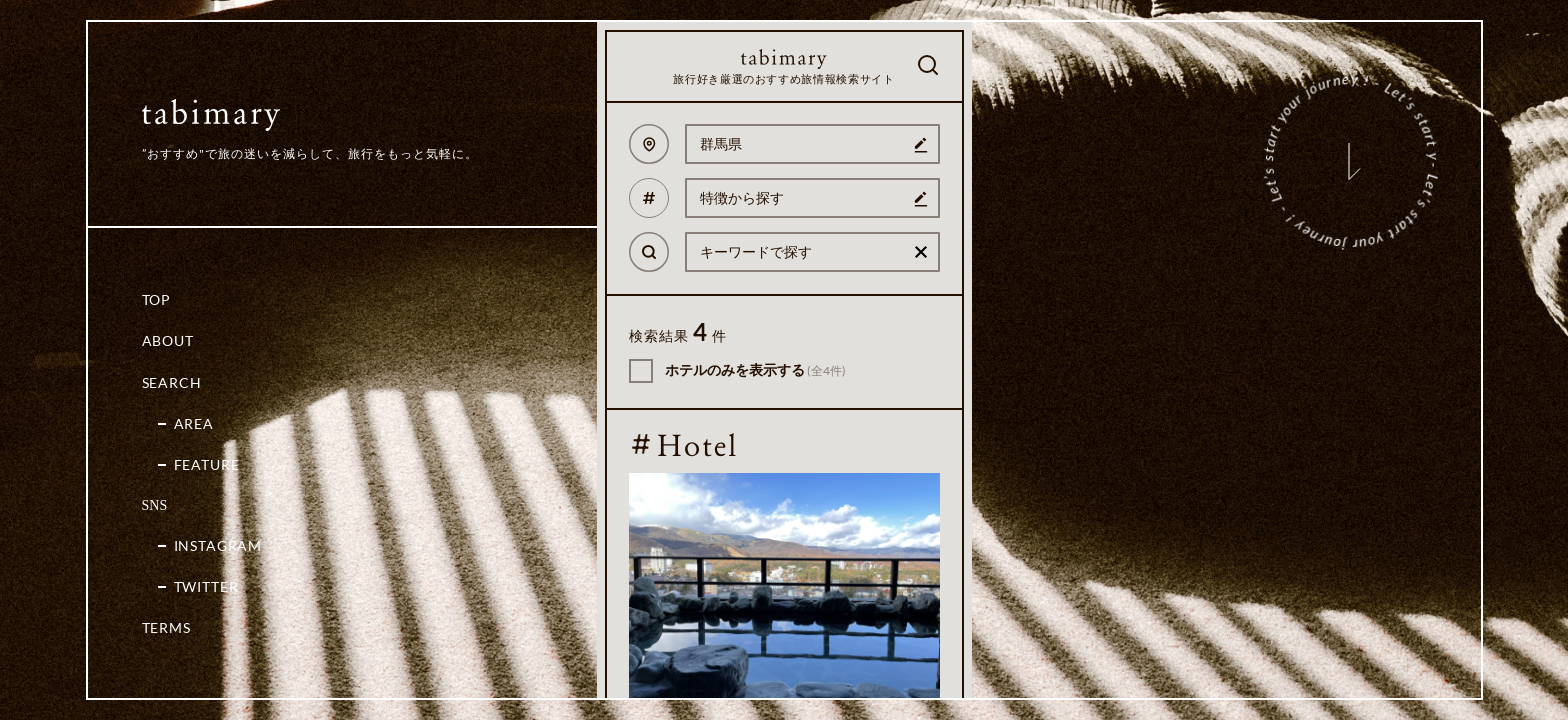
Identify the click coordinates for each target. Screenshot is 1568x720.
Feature (207, 464)
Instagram (218, 545)
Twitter (206, 586)
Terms (166, 627)
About (168, 340)
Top (157, 299)
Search (172, 382)
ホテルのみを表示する (755, 370)
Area (194, 423)
